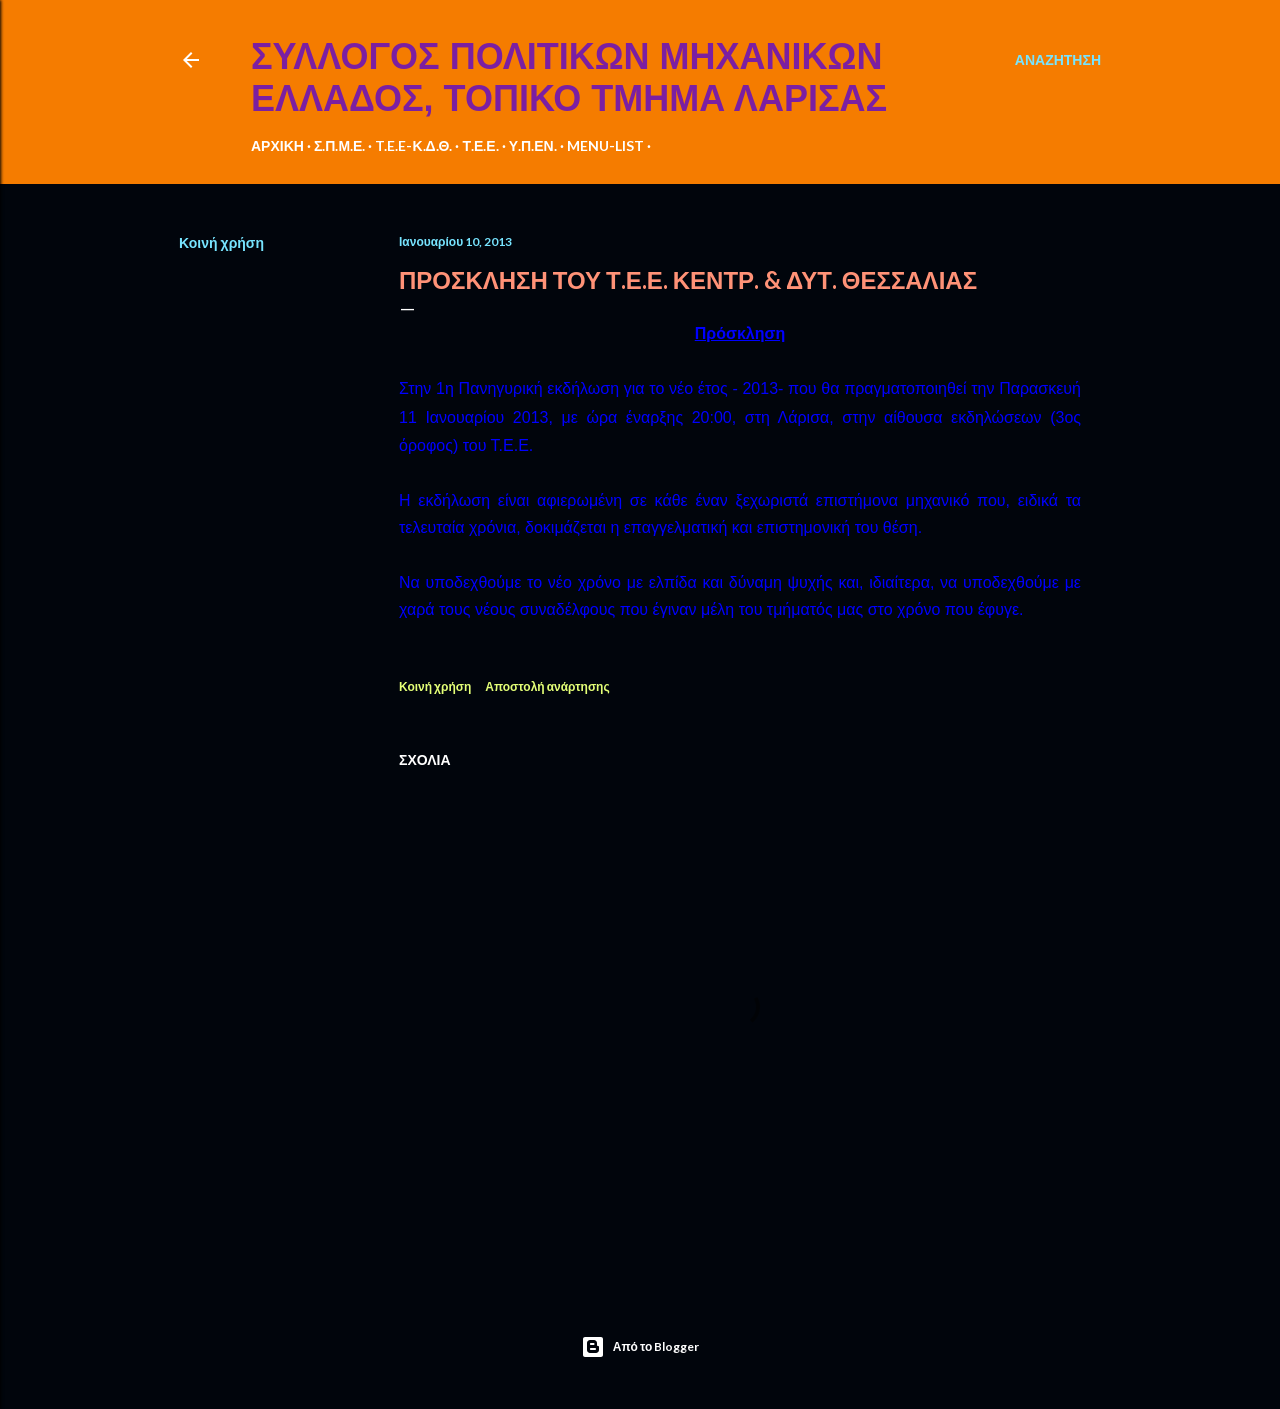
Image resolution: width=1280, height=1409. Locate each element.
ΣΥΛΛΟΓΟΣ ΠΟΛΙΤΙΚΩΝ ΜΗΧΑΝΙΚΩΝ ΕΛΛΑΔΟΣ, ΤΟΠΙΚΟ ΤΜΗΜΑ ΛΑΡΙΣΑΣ (569, 77)
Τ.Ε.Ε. (480, 145)
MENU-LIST (605, 145)
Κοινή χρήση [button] (221, 242)
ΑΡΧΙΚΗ (277, 145)
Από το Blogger (640, 1347)
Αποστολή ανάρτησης (547, 686)
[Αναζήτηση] (1058, 60)
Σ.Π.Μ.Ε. (340, 145)
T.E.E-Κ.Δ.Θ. (413, 145)
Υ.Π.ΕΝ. (533, 145)
